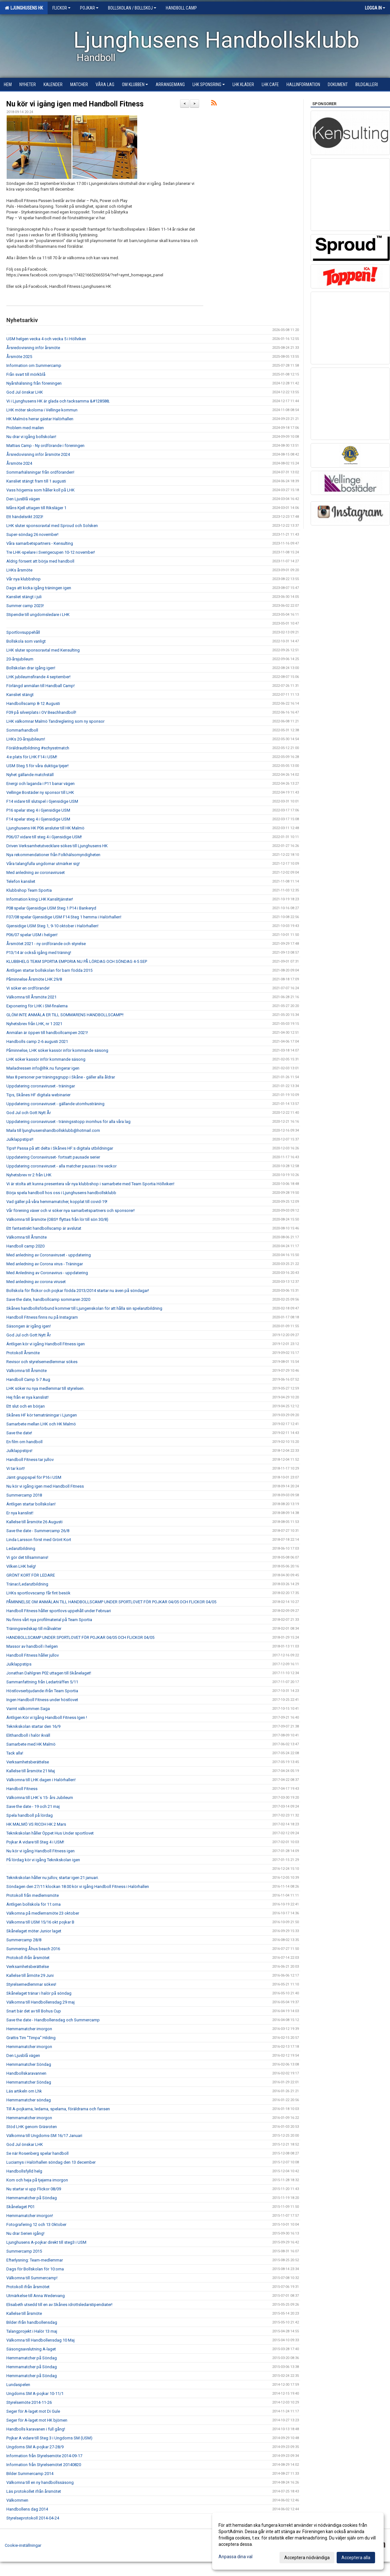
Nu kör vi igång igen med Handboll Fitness (75, 104)
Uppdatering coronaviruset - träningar (40, 1086)
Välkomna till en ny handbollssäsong (40, 2482)
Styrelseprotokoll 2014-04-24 (32, 2518)
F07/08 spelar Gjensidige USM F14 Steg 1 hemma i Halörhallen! (63, 917)
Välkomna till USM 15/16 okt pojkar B (40, 1922)
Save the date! (19, 1432)
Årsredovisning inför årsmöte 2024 (38, 454)
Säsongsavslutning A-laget (31, 2349)
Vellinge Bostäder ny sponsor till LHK (40, 792)
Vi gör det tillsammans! (27, 1557)
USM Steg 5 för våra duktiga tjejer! (37, 765)
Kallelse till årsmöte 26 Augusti (34, 1521)
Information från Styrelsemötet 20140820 (43, 2464)
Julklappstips (18, 1664)
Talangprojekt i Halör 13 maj (31, 2331)
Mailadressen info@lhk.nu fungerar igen (42, 1068)
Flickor (61, 7)
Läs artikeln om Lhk (24, 2091)
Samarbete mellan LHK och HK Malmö (41, 1424)
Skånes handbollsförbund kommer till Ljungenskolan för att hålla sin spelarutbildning (84, 1308)
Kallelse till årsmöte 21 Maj (30, 1770)
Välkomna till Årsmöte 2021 (31, 997)
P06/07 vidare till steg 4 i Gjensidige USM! (44, 837)
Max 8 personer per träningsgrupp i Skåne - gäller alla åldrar (60, 1077)
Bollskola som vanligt (26, 641)
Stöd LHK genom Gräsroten (31, 2126)
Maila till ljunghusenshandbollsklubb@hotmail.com (53, 1130)
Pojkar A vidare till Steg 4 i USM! (35, 1842)
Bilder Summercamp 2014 (29, 2473)
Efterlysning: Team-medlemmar (34, 2260)
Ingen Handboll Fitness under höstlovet (42, 1699)
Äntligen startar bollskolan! (31, 1504)
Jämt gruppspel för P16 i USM (33, 1477)
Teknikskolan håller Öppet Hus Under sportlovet (50, 1833)
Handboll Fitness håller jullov (32, 1655)
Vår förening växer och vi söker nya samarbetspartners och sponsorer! (70, 1210)
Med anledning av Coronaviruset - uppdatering (48, 1255)
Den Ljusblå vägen (23, 2055)
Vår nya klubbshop (23, 579)
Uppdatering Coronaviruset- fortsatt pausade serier (53, 1157)
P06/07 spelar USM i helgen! (31, 934)
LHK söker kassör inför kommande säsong (45, 1059)
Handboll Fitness (21, 1788)
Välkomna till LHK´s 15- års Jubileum (39, 1797)
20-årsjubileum (19, 659)
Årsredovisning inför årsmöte (33, 347)
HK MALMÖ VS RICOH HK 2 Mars (36, 1824)
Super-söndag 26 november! (32, 534)
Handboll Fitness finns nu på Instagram (42, 1317)
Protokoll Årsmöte (23, 1352)
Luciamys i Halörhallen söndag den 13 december (51, 2162)
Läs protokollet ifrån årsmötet (33, 2491)
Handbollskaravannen (26, 2073)
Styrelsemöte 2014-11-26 (29, 2402)
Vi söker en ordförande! (28, 988)
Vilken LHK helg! (21, 1566)
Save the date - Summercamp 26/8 (37, 1530)
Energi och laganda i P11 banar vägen (40, 783)
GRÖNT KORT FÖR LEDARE (30, 1575)
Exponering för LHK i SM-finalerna (37, 1006)
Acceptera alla (355, 2557)
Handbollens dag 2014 (27, 2509)
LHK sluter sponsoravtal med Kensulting (43, 650)
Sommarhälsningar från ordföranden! (40, 472)
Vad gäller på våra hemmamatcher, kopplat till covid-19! (56, 1201)
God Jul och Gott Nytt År (28, 1112)
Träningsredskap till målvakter (33, 1628)
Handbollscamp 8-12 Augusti (33, 703)
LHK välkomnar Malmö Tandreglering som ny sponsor (55, 721)
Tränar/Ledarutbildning (27, 1584)
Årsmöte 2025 (19, 356)
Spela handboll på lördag (29, 1815)
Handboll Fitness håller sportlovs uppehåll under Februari (58, 1610)
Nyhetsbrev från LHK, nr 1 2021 (34, 1023)
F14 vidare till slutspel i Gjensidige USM (42, 801)
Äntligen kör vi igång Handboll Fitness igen (45, 1344)
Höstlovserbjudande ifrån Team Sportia (42, 1690)
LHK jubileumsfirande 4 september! (38, 676)
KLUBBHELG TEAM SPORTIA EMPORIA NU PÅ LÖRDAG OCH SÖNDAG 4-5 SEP (76, 961)
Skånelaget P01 (20, 2206)
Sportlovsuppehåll (23, 632)
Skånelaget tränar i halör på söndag (38, 1993)
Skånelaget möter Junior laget (33, 1931)
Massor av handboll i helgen (32, 1646)
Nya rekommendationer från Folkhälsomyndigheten (53, 854)
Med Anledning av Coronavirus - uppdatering (47, 1272)
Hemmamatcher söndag (28, 2100)
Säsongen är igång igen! (28, 1326)
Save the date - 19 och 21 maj (33, 1806)
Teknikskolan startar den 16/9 (33, 1726)
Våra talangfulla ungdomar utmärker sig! (43, 863)
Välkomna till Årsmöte (26, 1237)
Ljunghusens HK (24, 7)
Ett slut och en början (25, 1406)
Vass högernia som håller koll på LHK (40, 490)
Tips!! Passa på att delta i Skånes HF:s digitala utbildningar (59, 1148)
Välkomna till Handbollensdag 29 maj (40, 2002)
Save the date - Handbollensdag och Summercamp (53, 2020)
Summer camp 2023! (25, 605)
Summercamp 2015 (24, 2251)
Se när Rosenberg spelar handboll (37, 2153)
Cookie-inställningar (23, 2545)
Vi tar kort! (15, 1468)
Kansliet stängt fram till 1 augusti (36, 481)
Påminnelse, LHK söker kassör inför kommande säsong (57, 1050)
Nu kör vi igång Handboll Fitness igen (40, 1851)
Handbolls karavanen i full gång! (35, 2429)
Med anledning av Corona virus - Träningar (44, 1263)
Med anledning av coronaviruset (35, 872)
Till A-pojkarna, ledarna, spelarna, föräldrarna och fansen (58, 2108)
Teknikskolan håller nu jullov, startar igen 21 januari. (52, 1877)
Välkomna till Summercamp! (31, 2277)
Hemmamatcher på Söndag (31, 2197)
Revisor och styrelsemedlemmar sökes (41, 1361)
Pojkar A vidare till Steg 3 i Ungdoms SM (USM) (49, 2438)
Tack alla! (14, 1753)
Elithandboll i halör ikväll (28, 1735)
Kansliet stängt (20, 694)
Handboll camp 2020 (25, 1246)
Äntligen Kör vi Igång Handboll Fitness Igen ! (46, 1717)
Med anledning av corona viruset (36, 1281)
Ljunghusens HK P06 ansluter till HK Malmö (45, 828)
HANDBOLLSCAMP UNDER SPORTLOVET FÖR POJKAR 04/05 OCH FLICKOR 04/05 (80, 1637)
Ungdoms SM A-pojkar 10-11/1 (35, 2393)
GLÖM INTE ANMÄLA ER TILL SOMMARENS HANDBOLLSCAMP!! (65, 1014)
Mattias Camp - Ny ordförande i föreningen (45, 445)
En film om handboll (24, 1441)
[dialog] (298, 2541)
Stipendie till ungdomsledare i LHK (38, 614)
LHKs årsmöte (19, 570)
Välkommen (17, 2500)
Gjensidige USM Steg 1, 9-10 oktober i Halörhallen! (52, 925)
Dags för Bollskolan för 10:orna (35, 2269)
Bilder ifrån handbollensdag (31, 2322)
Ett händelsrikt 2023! (24, 516)
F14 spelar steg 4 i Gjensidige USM (38, 819)
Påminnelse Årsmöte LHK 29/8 (34, 979)
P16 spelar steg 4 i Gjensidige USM (38, 810)
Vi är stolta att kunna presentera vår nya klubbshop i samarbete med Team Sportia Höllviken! (90, 1183)
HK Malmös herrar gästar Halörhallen (39, 418)
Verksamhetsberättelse (27, 1762)
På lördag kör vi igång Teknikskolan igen (43, 1859)
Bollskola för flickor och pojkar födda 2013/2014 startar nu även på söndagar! (77, 1290)
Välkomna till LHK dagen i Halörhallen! (41, 1779)
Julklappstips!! (19, 1139)
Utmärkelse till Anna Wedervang (35, 2295)
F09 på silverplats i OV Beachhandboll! (41, 712)
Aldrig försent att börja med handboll (40, 561)
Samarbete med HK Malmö (31, 1744)
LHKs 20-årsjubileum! (25, 739)
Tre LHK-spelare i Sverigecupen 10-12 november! (50, 552)
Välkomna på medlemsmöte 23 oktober (42, 1913)
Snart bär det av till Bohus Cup (33, 2011)
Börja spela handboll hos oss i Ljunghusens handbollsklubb (61, 1192)
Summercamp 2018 (24, 1495)
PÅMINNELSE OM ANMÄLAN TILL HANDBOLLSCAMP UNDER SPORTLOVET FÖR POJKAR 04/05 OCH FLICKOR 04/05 (111, 1601)
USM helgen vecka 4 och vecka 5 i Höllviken (46, 338)
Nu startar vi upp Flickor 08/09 (33, 2189)
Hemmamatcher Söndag (28, 2064)
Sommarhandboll (22, 730)
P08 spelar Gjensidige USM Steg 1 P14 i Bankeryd (51, 908)
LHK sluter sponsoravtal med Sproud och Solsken (52, 525)
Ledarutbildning (20, 1548)
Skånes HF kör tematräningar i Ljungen (41, 1415)
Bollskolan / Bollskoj (132, 7)
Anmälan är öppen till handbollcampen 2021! (47, 1032)
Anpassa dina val (235, 2556)
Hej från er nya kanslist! (27, 1397)
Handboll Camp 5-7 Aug (28, 1379)
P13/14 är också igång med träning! (38, 952)
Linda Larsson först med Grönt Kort (38, 1539)
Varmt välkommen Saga (28, 1708)
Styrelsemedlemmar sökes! (31, 1984)
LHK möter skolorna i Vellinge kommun (41, 410)
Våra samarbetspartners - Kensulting (39, 543)
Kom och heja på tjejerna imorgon (37, 2180)
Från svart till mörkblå (25, 374)
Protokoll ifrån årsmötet (28, 1957)
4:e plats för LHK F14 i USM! (31, 756)
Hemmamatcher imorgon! (29, 2215)
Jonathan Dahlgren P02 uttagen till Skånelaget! (48, 1673)
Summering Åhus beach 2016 (33, 1948)
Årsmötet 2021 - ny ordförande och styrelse (46, 943)
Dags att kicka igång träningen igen (38, 587)
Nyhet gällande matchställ (30, 774)
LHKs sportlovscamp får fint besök (38, 1593)
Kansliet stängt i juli (24, 596)
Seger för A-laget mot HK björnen (36, 2420)
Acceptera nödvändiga (307, 2557)
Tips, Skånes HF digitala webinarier (38, 1094)
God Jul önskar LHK (24, 392)
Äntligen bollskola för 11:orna (33, 1904)
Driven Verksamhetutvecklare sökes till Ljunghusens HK (57, 845)
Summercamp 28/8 (23, 1939)
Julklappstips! (19, 1450)
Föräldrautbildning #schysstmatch (37, 748)
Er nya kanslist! (19, 1513)
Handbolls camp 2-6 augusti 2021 (37, 1041)
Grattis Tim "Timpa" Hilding (31, 2037)
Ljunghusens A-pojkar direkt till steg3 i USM (46, 2242)
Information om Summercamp (33, 365)
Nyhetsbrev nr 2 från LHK (28, 1175)
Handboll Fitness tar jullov (30, 1459)
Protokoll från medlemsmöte (32, 1895)
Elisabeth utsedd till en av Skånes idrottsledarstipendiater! (59, 2304)
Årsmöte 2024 (19, 463)
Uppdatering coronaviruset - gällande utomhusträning (55, 1103)
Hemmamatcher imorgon (29, 2028)
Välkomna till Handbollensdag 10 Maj (40, 2340)
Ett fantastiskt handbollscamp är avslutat (43, 1228)
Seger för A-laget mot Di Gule (33, 2411)
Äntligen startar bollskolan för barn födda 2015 (49, 970)
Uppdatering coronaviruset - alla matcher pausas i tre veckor (61, 1166)
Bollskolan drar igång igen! (30, 668)
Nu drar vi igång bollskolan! (31, 436)
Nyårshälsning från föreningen (34, 383)
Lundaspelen (18, 2384)
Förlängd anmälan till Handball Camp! (40, 685)
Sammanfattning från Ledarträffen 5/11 (42, 1682)
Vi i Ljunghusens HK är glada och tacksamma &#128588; (58, 401)
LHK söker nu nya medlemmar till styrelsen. (45, 1388)
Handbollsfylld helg (24, 2171)
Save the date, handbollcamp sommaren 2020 (48, 1299)
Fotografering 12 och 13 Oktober (36, 2224)
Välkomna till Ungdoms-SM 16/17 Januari (44, 2135)
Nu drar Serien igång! (25, 2233)
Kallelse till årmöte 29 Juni (30, 1975)
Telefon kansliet (20, 881)
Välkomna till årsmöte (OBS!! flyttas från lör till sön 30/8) (57, 1219)
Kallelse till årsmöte (24, 2313)
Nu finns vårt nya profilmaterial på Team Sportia (49, 1619)
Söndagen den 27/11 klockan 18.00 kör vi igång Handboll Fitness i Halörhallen (77, 1886)
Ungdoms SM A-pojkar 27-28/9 (35, 2446)
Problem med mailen (25, 427)
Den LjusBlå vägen (23, 499)
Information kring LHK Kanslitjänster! (39, 899)
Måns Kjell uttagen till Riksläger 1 (36, 507)
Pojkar (89, 7)
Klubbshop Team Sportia (29, 890)
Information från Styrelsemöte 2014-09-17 (44, 2455)
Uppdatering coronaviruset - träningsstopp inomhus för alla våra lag (68, 1121)
